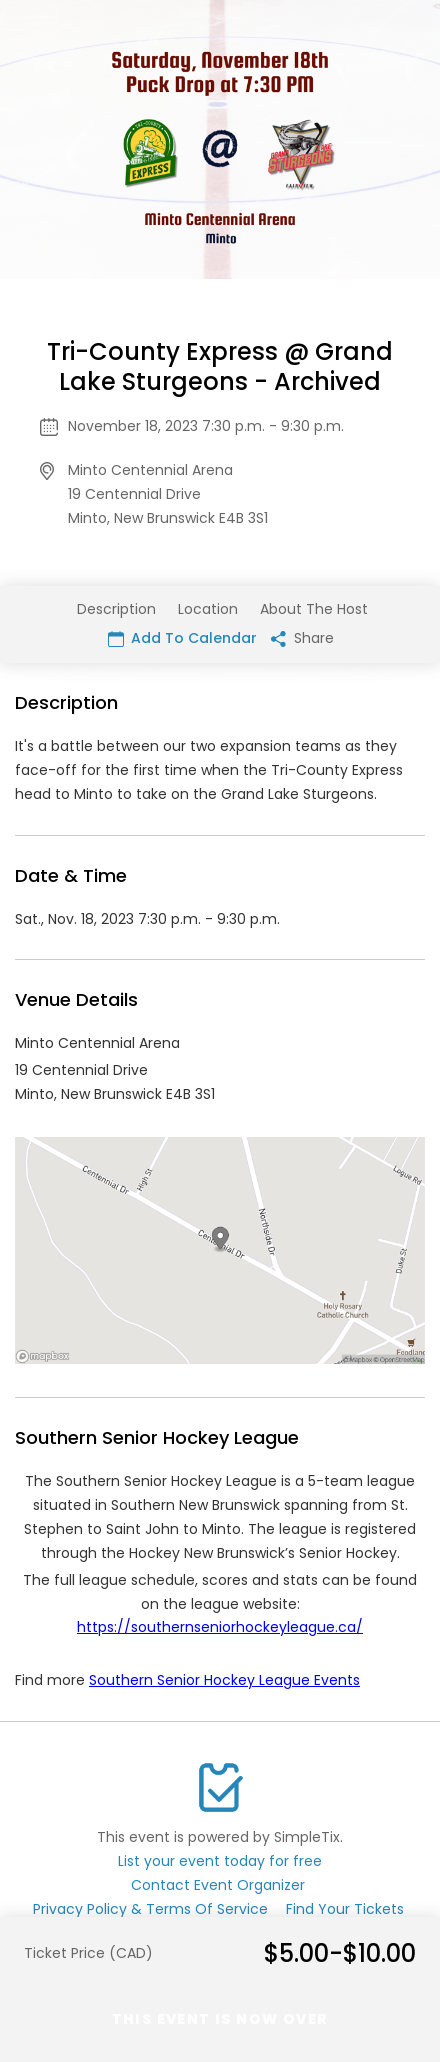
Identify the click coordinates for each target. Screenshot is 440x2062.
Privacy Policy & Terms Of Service (150, 1909)
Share (302, 638)
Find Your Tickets (345, 1909)
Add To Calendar (182, 638)
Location (208, 609)
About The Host (314, 609)
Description (116, 609)
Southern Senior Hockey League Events (224, 1680)
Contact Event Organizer (218, 1885)
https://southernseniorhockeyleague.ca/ (220, 1627)
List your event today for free (220, 1861)
